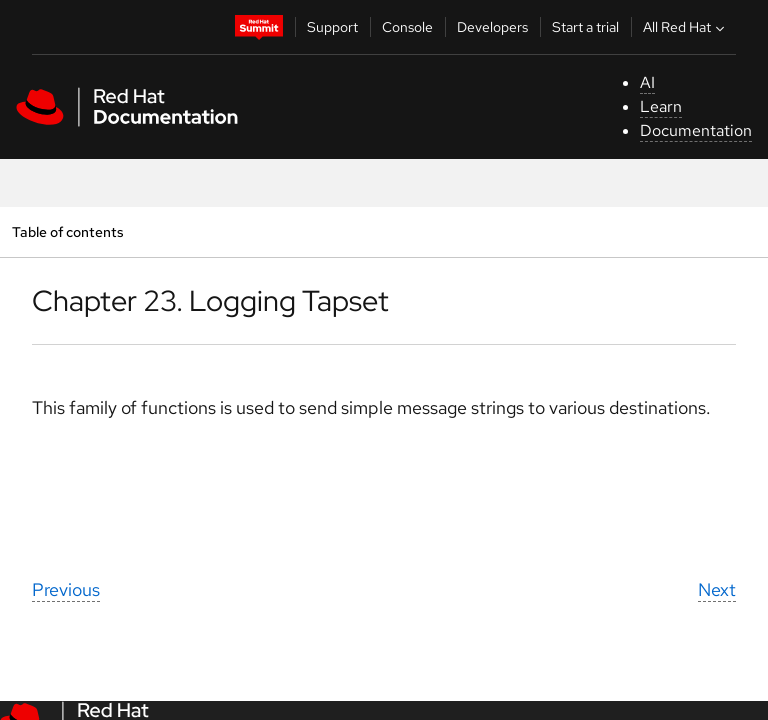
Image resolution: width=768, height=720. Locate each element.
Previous (66, 589)
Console (407, 27)
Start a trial (585, 27)
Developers (492, 27)
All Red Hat (686, 27)
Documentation (696, 130)
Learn (661, 106)
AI (647, 82)
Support (332, 27)
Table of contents (67, 231)
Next (717, 589)
